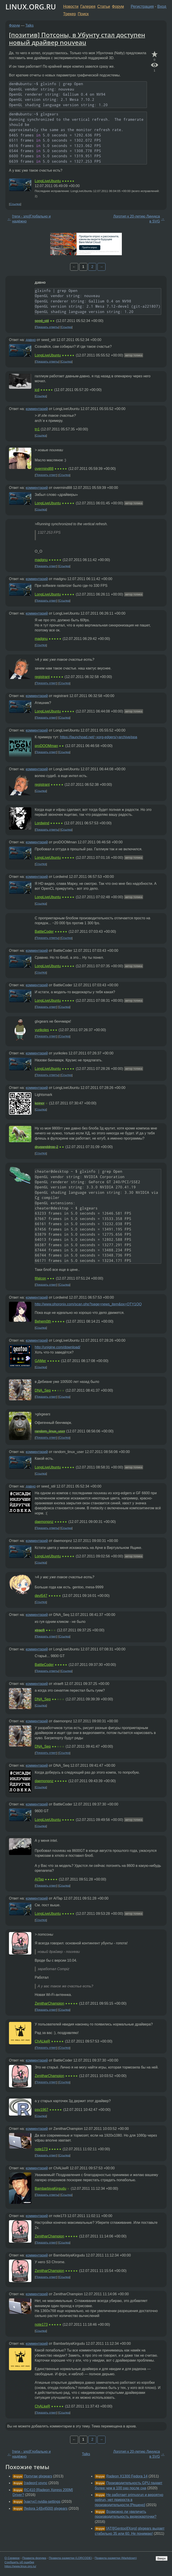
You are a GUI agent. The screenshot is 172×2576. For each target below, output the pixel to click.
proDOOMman (46, 746)
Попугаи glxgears (38, 2476)
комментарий (37, 409)
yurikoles (42, 1030)
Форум (118, 6)
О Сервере (12, 2558)
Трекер (69, 14)
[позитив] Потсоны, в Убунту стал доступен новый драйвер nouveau (77, 38)
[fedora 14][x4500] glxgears (45, 2508)
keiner (40, 1103)
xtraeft (40, 1630)
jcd (37, 390)
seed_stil (42, 321)
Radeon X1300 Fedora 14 (127, 2476)
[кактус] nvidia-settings (42, 2501)
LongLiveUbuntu (48, 181)
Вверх (161, 2558)
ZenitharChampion (49, 2003)
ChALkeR (42, 2041)
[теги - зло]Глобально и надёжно (31, 218)
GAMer (40, 1361)
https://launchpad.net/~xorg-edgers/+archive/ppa (98, 737)
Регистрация (142, 6)
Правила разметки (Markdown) (116, 2558)
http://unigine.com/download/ (57, 1347)
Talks (30, 25)
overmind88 (44, 469)
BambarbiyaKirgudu (50, 2188)
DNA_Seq (43, 1390)
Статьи (103, 6)
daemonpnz (44, 1522)
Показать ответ (46, 475)
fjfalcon (40, 1278)
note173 (41, 2149)
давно (31, 340)
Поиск (83, 14)
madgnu (41, 560)
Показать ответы (47, 327)
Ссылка (15, 204)
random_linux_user (50, 1431)
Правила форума (34, 2558)
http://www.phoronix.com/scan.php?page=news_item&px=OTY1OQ (88, 1304)
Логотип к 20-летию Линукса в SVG (136, 218)
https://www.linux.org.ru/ (20, 2566)
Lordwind (42, 823)
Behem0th (43, 1321)
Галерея (87, 6)
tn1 (37, 429)
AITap (39, 1879)
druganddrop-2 (46, 1147)
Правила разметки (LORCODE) (70, 2558)
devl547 (41, 1596)
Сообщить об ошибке (19, 2562)
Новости (70, 6)
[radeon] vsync (35, 2483)
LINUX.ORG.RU (30, 6)
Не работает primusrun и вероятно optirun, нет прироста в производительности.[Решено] (129, 2500)
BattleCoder (44, 931)
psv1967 (41, 2110)
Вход (161, 6)
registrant (42, 677)
